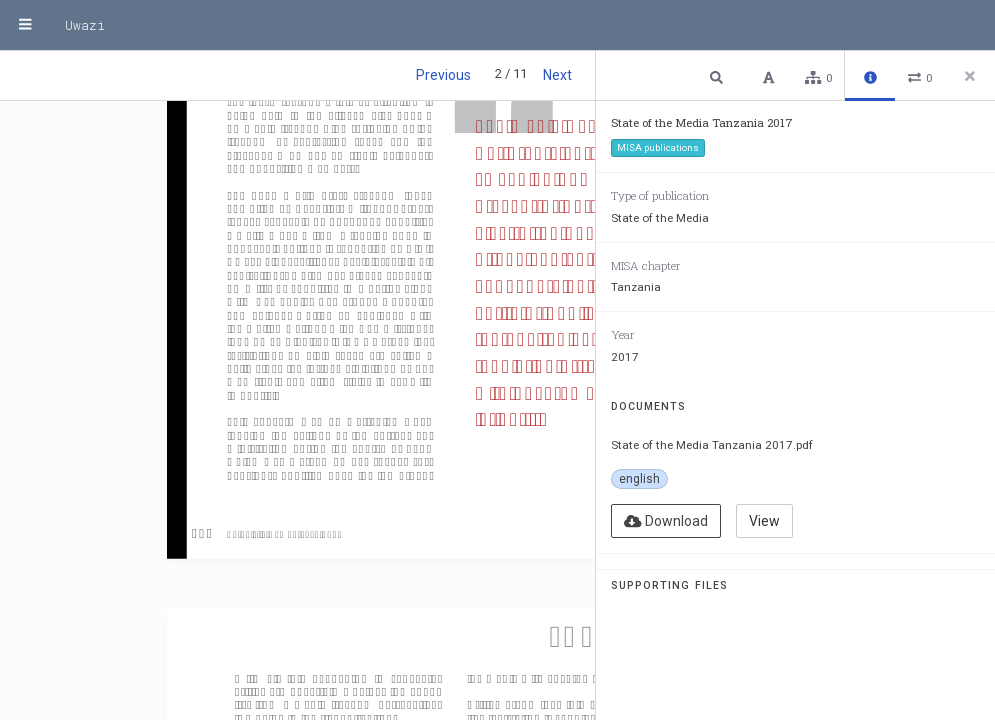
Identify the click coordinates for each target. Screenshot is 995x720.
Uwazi (85, 25)
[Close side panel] (970, 76)
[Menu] (25, 25)
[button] (719, 76)
